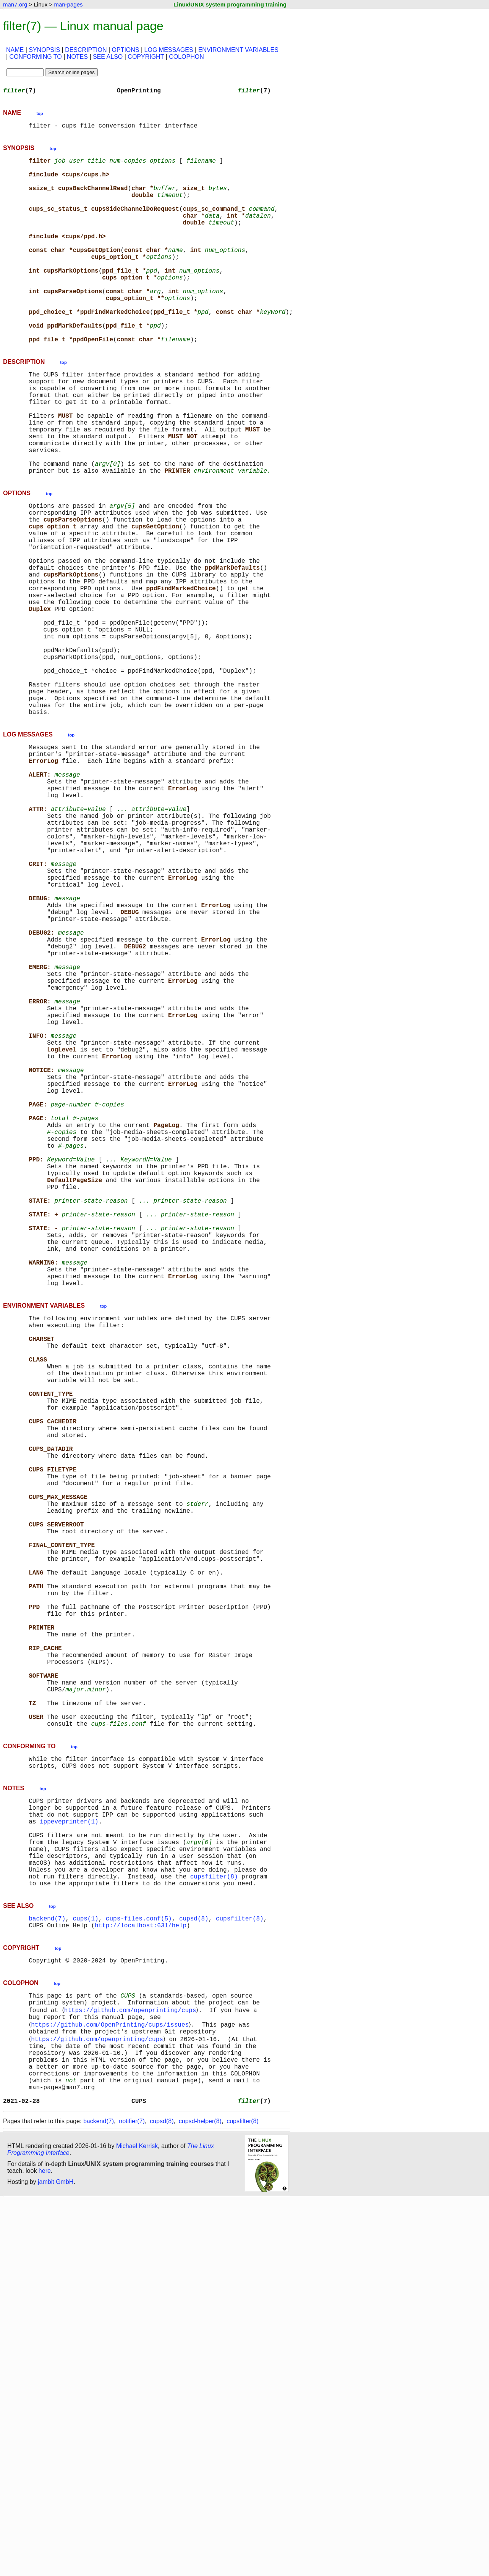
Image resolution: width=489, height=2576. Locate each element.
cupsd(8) (194, 2269)
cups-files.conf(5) (139, 2269)
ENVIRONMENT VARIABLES (238, 50)
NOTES (77, 56)
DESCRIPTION (86, 50)
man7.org (15, 4)
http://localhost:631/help (140, 2278)
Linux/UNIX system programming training (230, 4)
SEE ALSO (108, 56)
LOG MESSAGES (168, 50)
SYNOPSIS (44, 50)
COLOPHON (186, 56)
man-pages (68, 4)
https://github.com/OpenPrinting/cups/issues (111, 2385)
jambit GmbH (55, 2558)
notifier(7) (132, 2497)
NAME (15, 50)
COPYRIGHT (146, 56)
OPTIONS (125, 50)
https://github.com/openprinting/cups (131, 2368)
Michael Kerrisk (137, 2522)
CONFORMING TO (36, 56)
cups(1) (85, 2269)
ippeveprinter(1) (69, 2157)
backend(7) (47, 2269)
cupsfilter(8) (214, 2224)
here (45, 2547)
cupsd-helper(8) (200, 2497)
